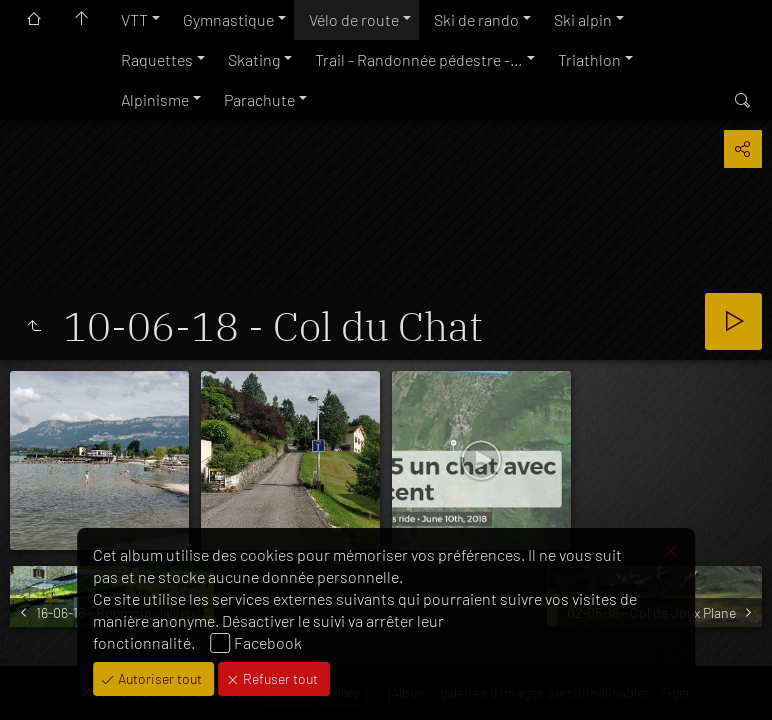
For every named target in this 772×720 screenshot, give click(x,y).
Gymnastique (228, 19)
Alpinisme (155, 99)
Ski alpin (583, 19)
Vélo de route (354, 19)
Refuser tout (279, 678)
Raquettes (157, 59)
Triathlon (589, 59)
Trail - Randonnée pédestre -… (419, 59)
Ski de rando (476, 19)
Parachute (259, 99)
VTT (134, 19)
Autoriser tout (158, 678)
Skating (254, 59)
